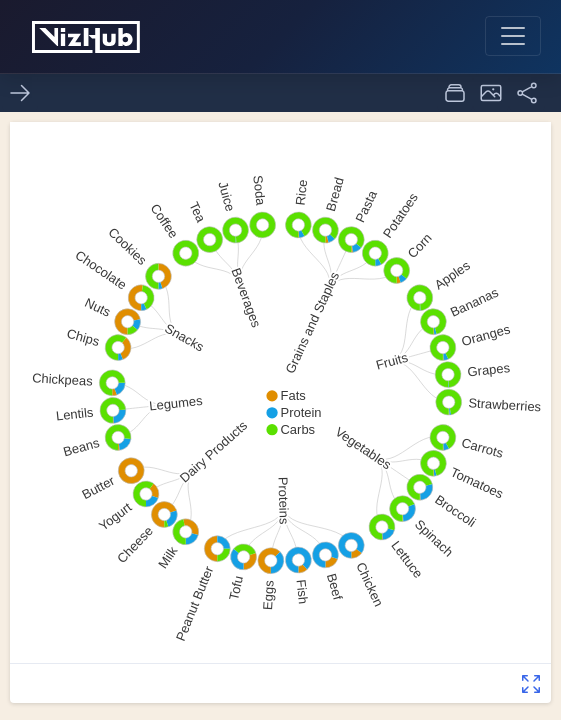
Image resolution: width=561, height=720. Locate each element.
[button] (491, 93)
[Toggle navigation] (513, 36)
